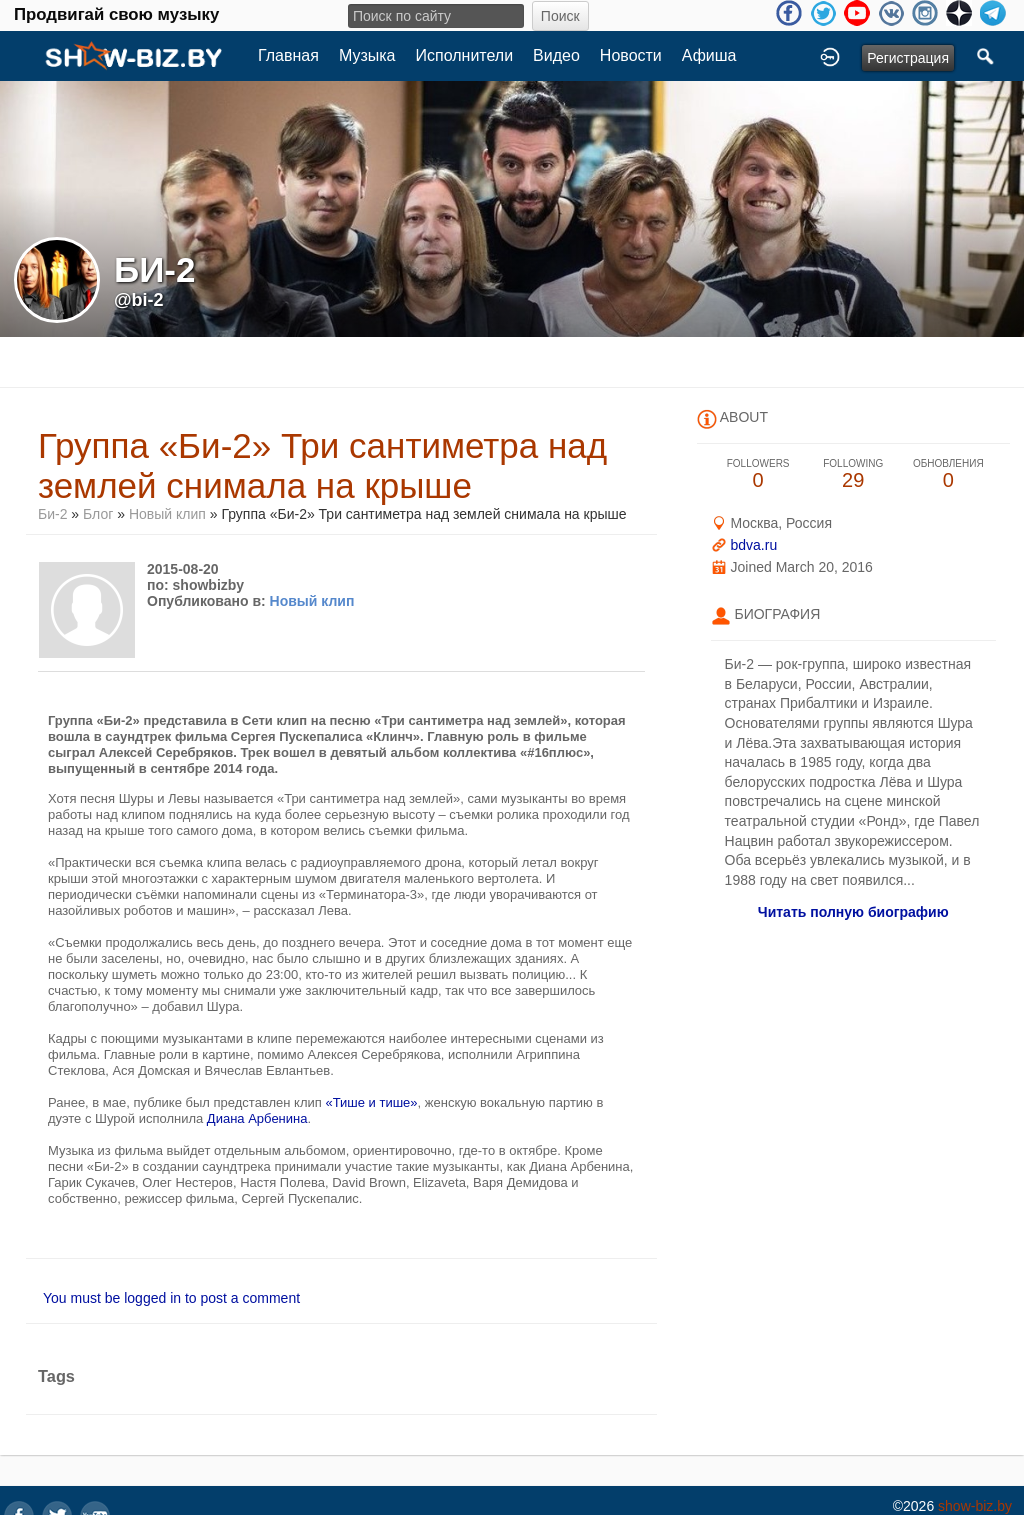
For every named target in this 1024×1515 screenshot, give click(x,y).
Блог (98, 514)
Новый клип (167, 514)
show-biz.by (975, 1506)
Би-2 (52, 514)
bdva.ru (753, 545)
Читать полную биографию (853, 912)
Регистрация (908, 58)
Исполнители (465, 55)
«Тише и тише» (371, 1102)
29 (853, 474)
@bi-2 (139, 300)
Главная (288, 55)
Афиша (709, 55)
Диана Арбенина (257, 1118)
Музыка (367, 55)
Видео (556, 55)
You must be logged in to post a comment (171, 1298)
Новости (631, 55)
